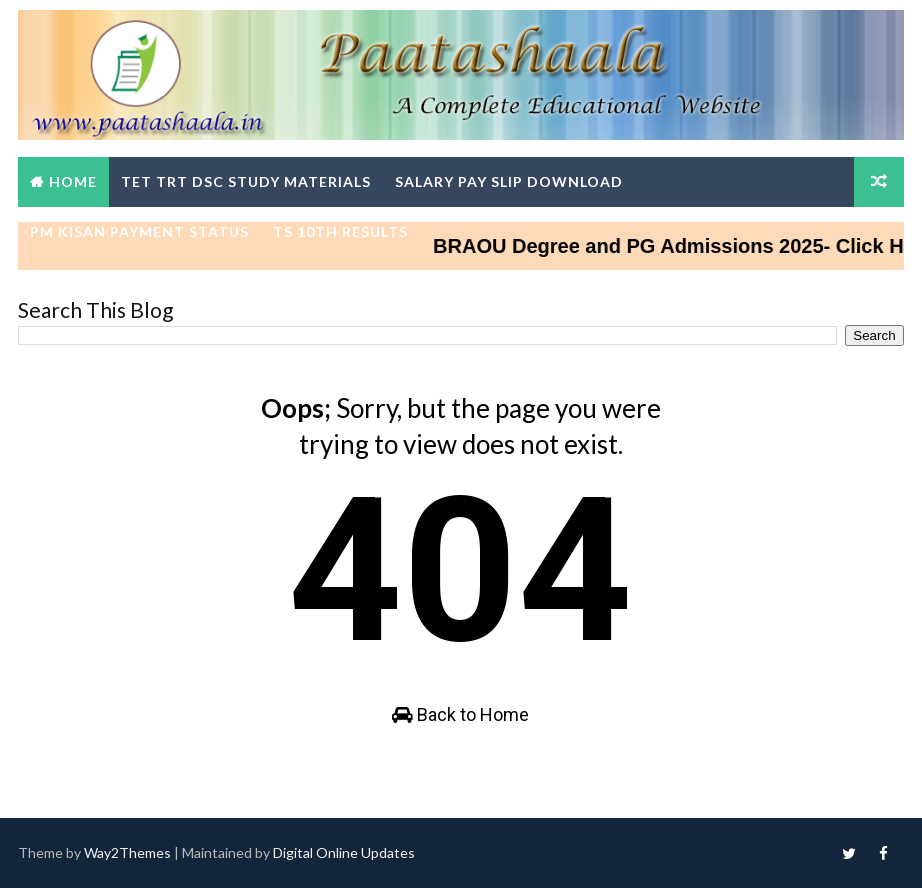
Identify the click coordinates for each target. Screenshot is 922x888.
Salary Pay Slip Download (509, 181)
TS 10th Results (340, 231)
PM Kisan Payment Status (139, 231)
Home (73, 181)
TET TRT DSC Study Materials (246, 181)
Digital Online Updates (344, 852)
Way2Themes (127, 852)
